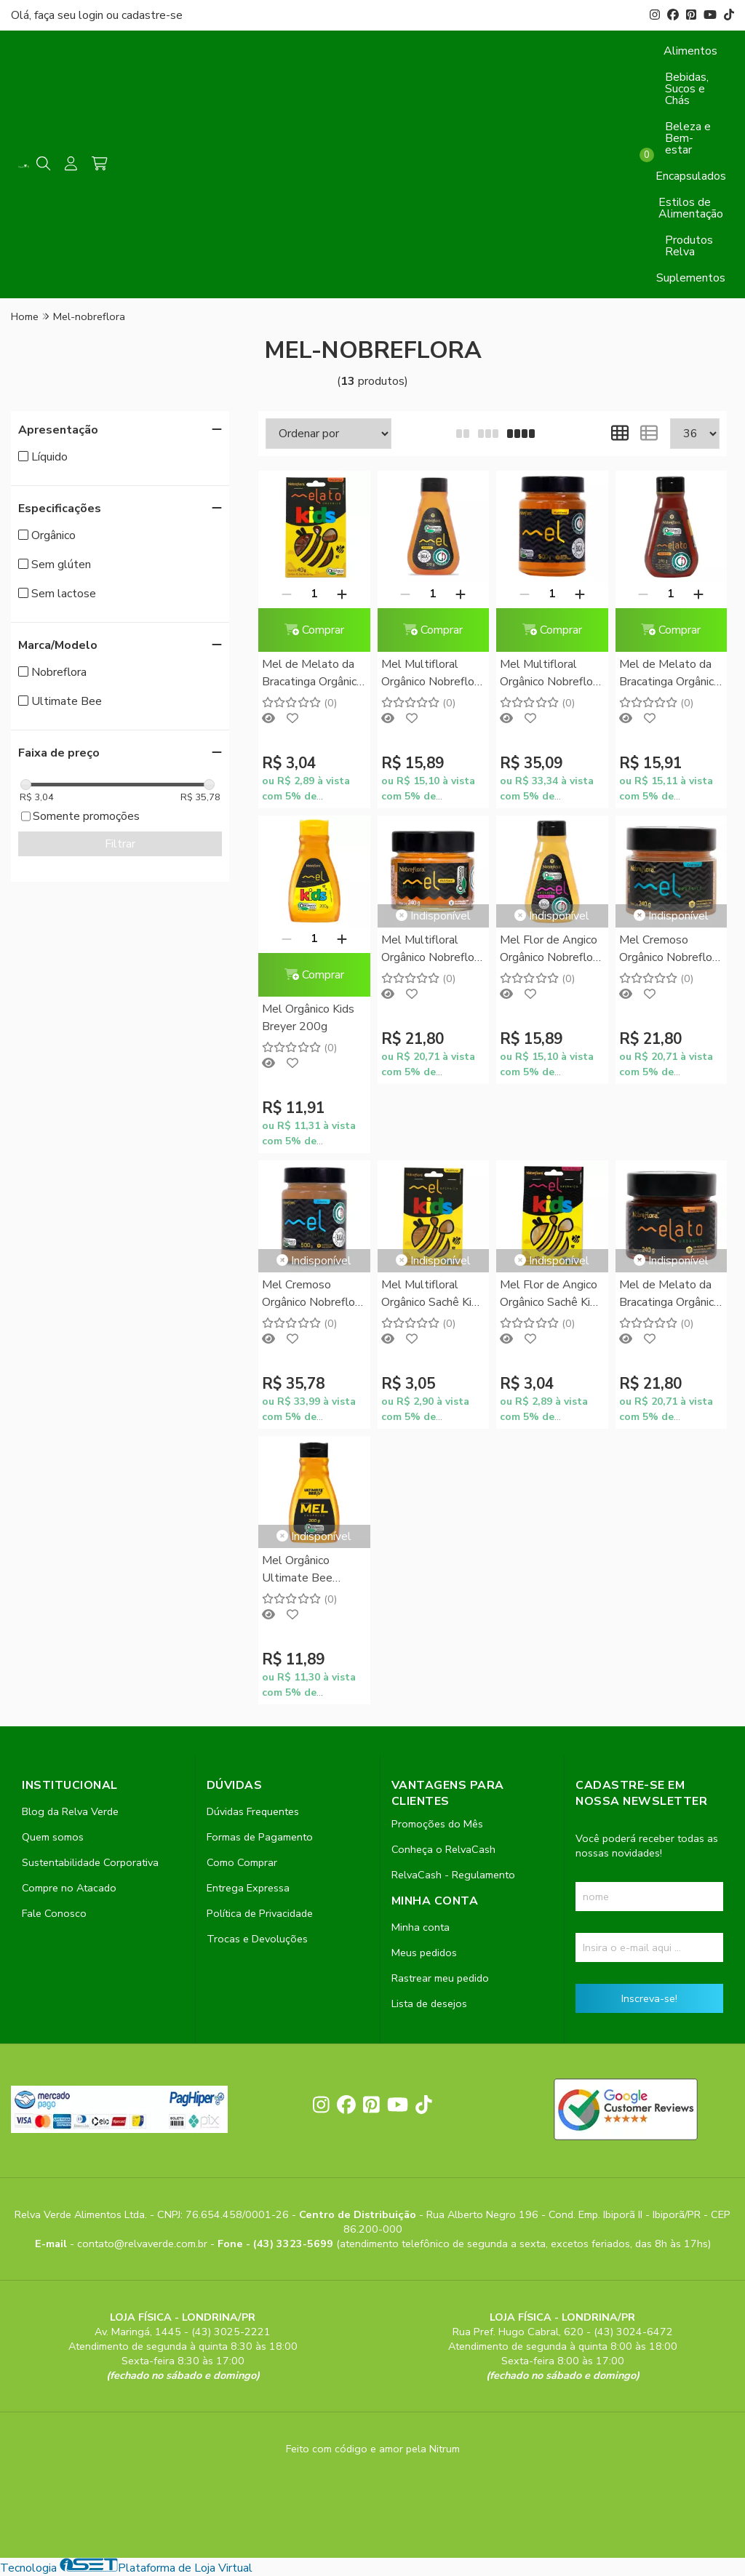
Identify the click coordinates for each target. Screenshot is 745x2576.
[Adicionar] (341, 593)
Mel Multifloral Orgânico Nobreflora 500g (551, 674)
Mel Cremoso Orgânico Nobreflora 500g (313, 1294)
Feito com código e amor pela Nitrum (373, 2448)
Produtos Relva (689, 246)
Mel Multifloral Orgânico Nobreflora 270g (432, 674)
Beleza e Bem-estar (688, 138)
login (92, 15)
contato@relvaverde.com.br (143, 2243)
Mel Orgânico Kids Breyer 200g (308, 1017)
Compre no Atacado (69, 1888)
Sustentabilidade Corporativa (90, 1862)
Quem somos (53, 1837)
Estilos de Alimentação (690, 208)
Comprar (314, 630)
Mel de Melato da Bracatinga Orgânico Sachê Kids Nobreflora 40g (312, 674)
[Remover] (286, 593)
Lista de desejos (429, 2003)
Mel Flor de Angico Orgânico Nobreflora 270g (551, 950)
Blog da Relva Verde (70, 1811)
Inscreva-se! (649, 1998)
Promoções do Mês (437, 1824)
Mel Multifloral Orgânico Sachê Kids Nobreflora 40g (432, 1294)
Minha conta (420, 1927)
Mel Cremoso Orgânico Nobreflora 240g (670, 950)
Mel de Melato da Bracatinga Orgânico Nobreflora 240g (669, 1294)
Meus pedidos (424, 1952)
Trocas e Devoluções (257, 1938)
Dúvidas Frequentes (253, 1811)
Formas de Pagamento (260, 1837)
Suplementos (690, 278)
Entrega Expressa (248, 1888)
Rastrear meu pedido (440, 1978)
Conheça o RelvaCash (443, 1849)
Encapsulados (691, 176)
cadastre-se (152, 15)
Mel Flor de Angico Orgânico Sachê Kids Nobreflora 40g (551, 1294)
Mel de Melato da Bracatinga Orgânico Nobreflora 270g (669, 674)
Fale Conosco (54, 1913)
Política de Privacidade (260, 1913)
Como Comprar (242, 1862)
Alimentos (690, 51)
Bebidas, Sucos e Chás (687, 88)
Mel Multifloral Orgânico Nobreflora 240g (432, 950)
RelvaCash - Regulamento (453, 1874)
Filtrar (120, 844)
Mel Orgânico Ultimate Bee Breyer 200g (297, 1570)
